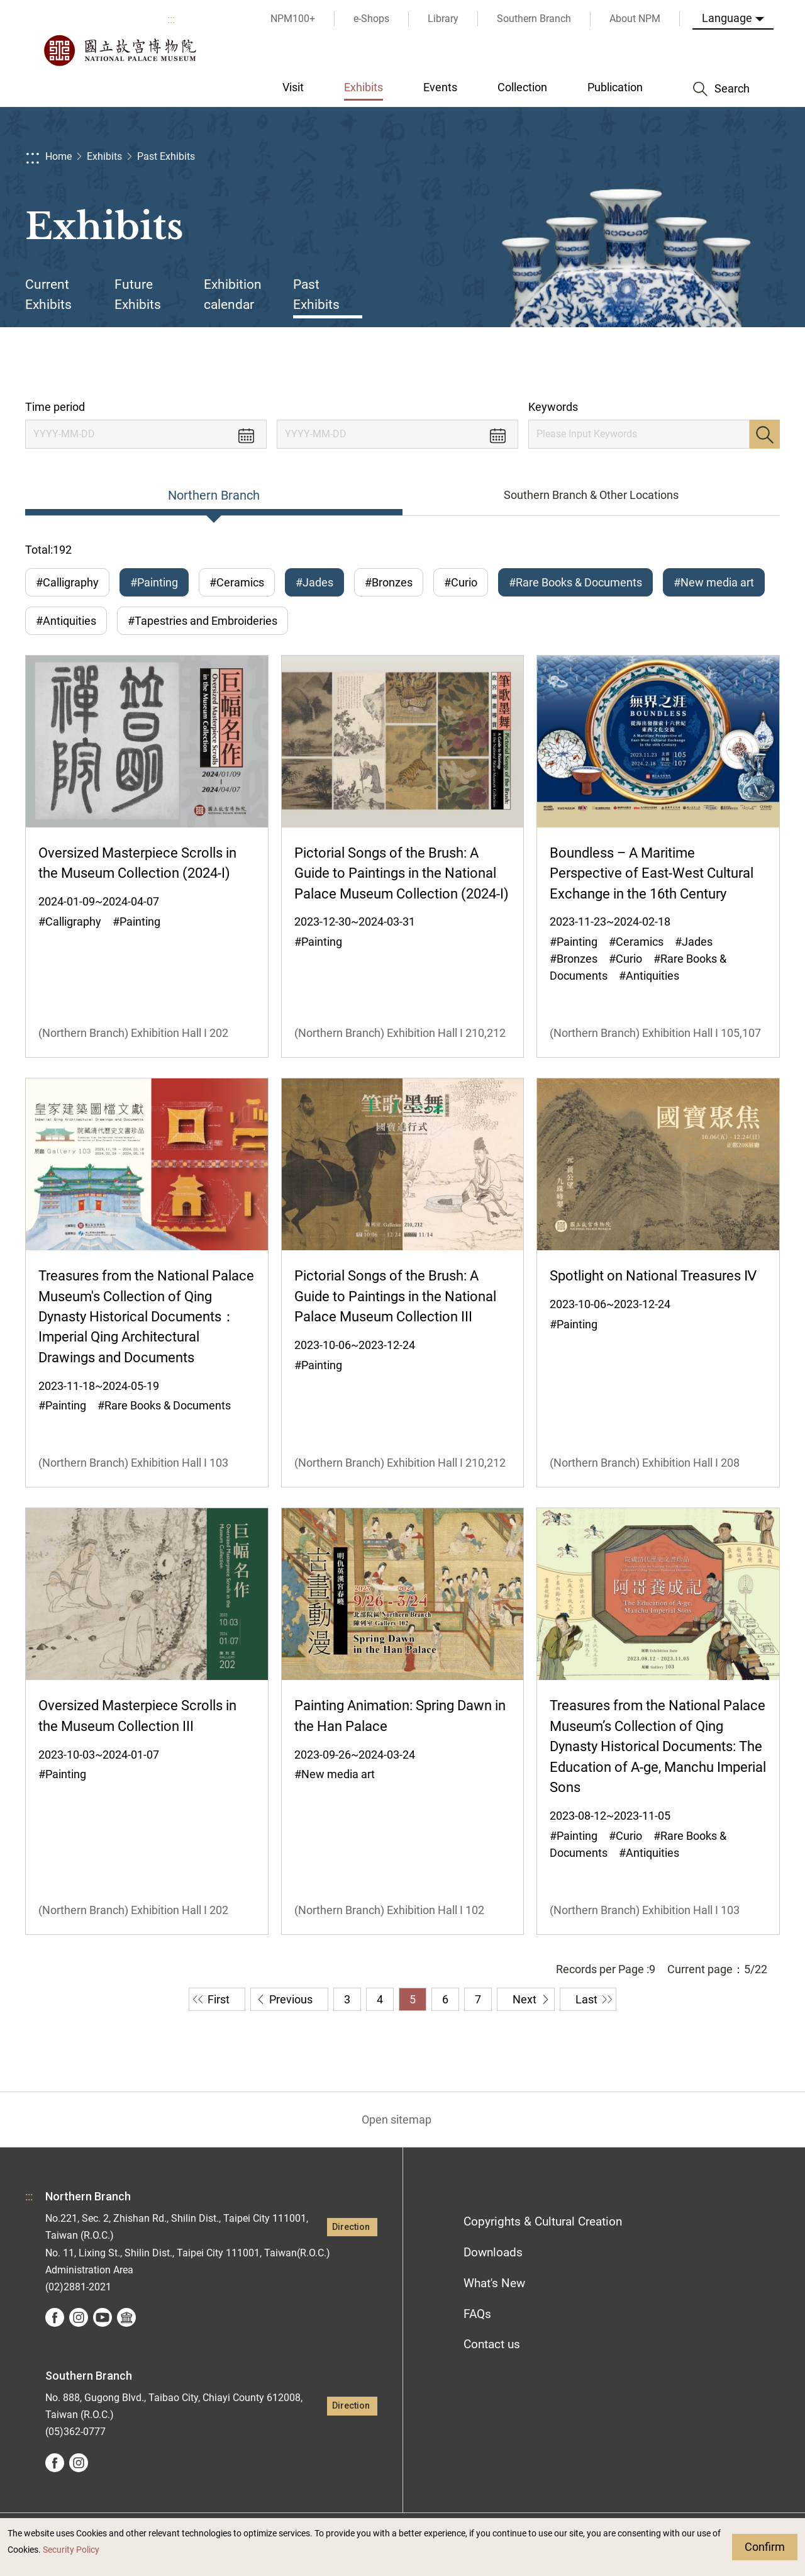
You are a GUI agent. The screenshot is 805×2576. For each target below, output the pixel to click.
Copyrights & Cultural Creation (543, 2221)
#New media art (714, 582)
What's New (494, 2283)
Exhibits (104, 156)
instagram (78, 2317)
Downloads (493, 2252)
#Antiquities (66, 620)
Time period (55, 406)
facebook (54, 2317)
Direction (351, 2227)
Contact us (492, 2344)
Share (655, 363)
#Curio (460, 582)
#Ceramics (236, 582)
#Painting (154, 582)
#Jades (314, 582)
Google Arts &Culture (126, 2317)
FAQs (477, 2314)
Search (765, 434)
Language (727, 18)
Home (58, 156)
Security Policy (71, 2550)
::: (171, 19)
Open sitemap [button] (396, 2119)
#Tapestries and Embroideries (202, 620)
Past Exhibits (166, 156)
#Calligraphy (67, 582)
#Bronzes (389, 582)
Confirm (765, 2546)
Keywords (553, 406)
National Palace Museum (119, 50)
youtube (102, 2317)
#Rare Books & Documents (575, 582)
